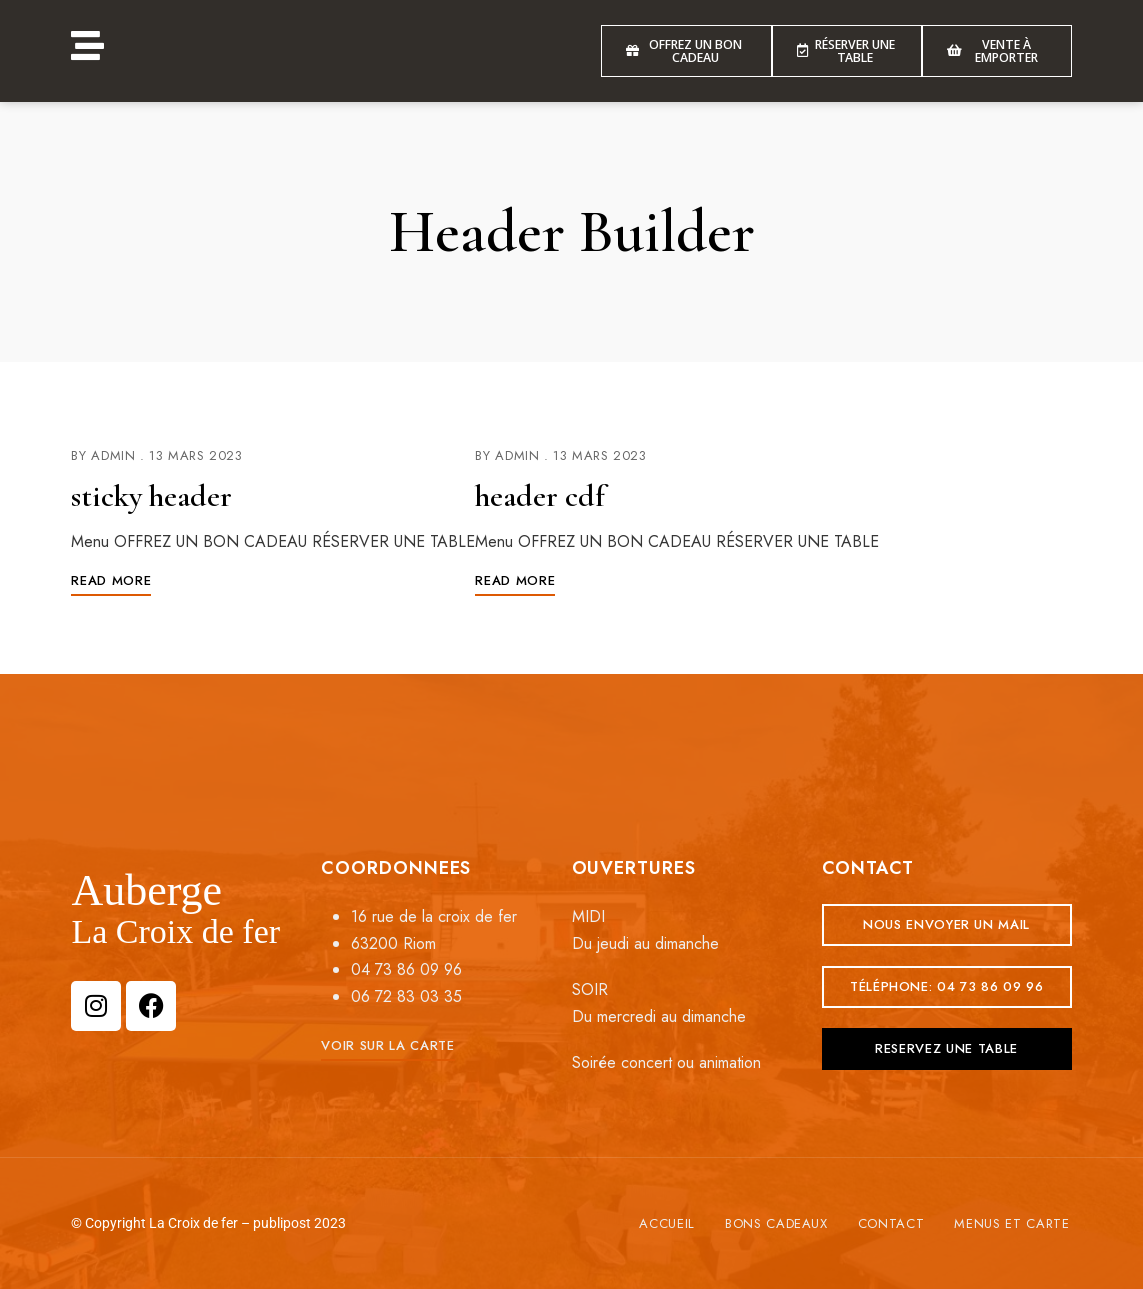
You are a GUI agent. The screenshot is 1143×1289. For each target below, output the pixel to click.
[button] (387, 1045)
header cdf (542, 495)
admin (113, 455)
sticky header (155, 495)
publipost (282, 1223)
